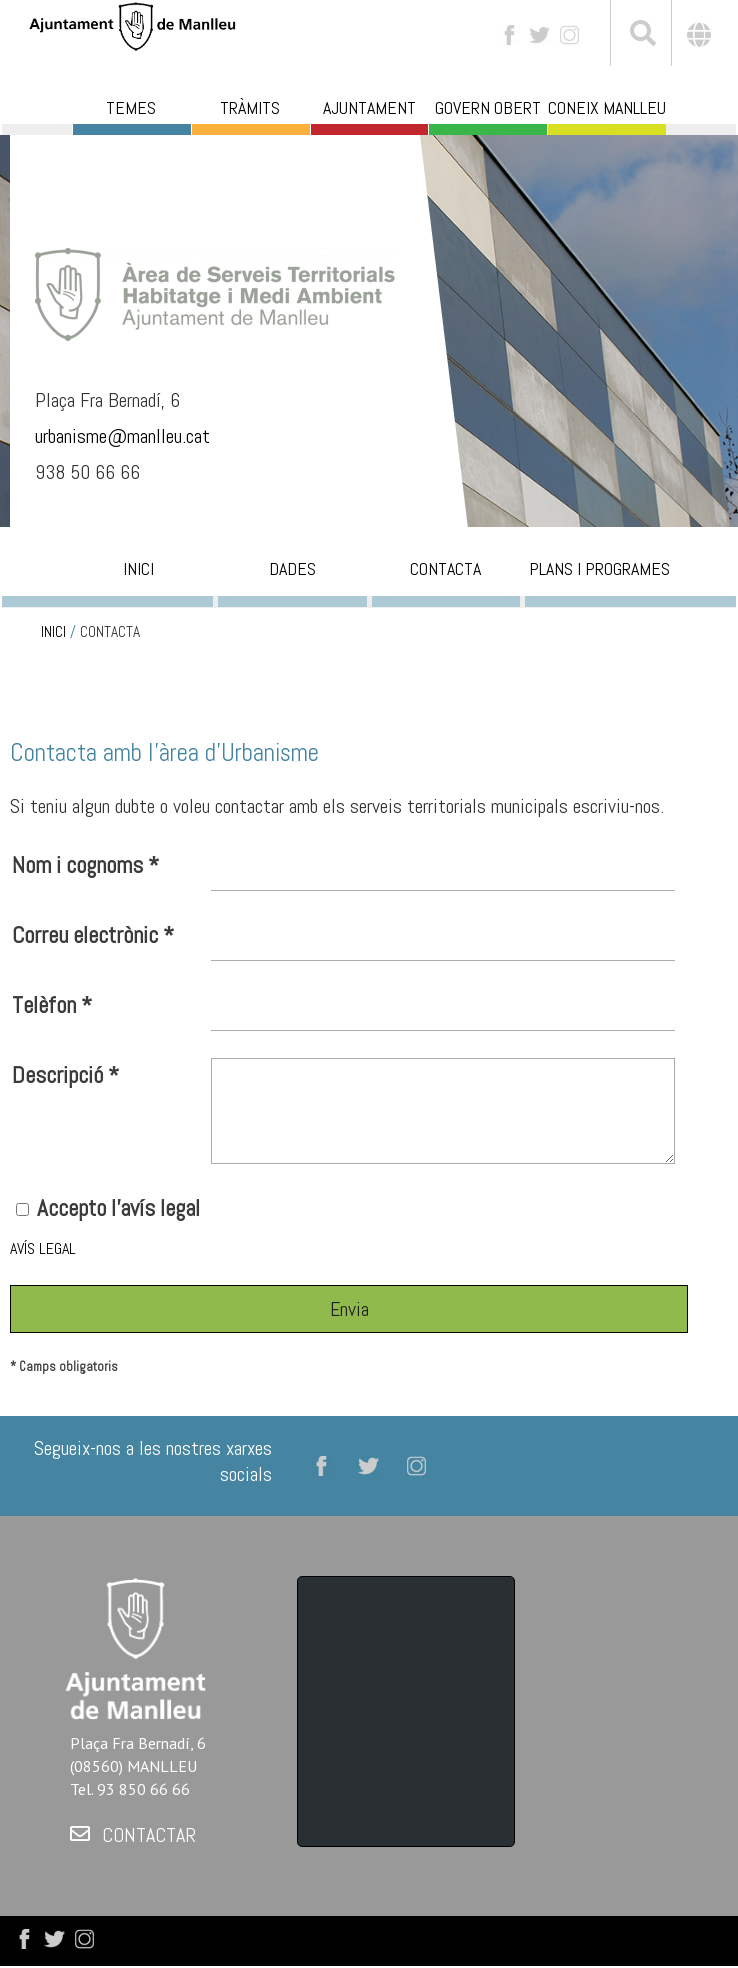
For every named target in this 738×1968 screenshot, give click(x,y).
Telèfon (52, 1005)
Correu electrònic (93, 935)
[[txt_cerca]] (641, 36)
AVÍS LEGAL (43, 1248)
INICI (53, 632)
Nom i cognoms (85, 865)
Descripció (65, 1075)
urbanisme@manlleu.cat (125, 436)
